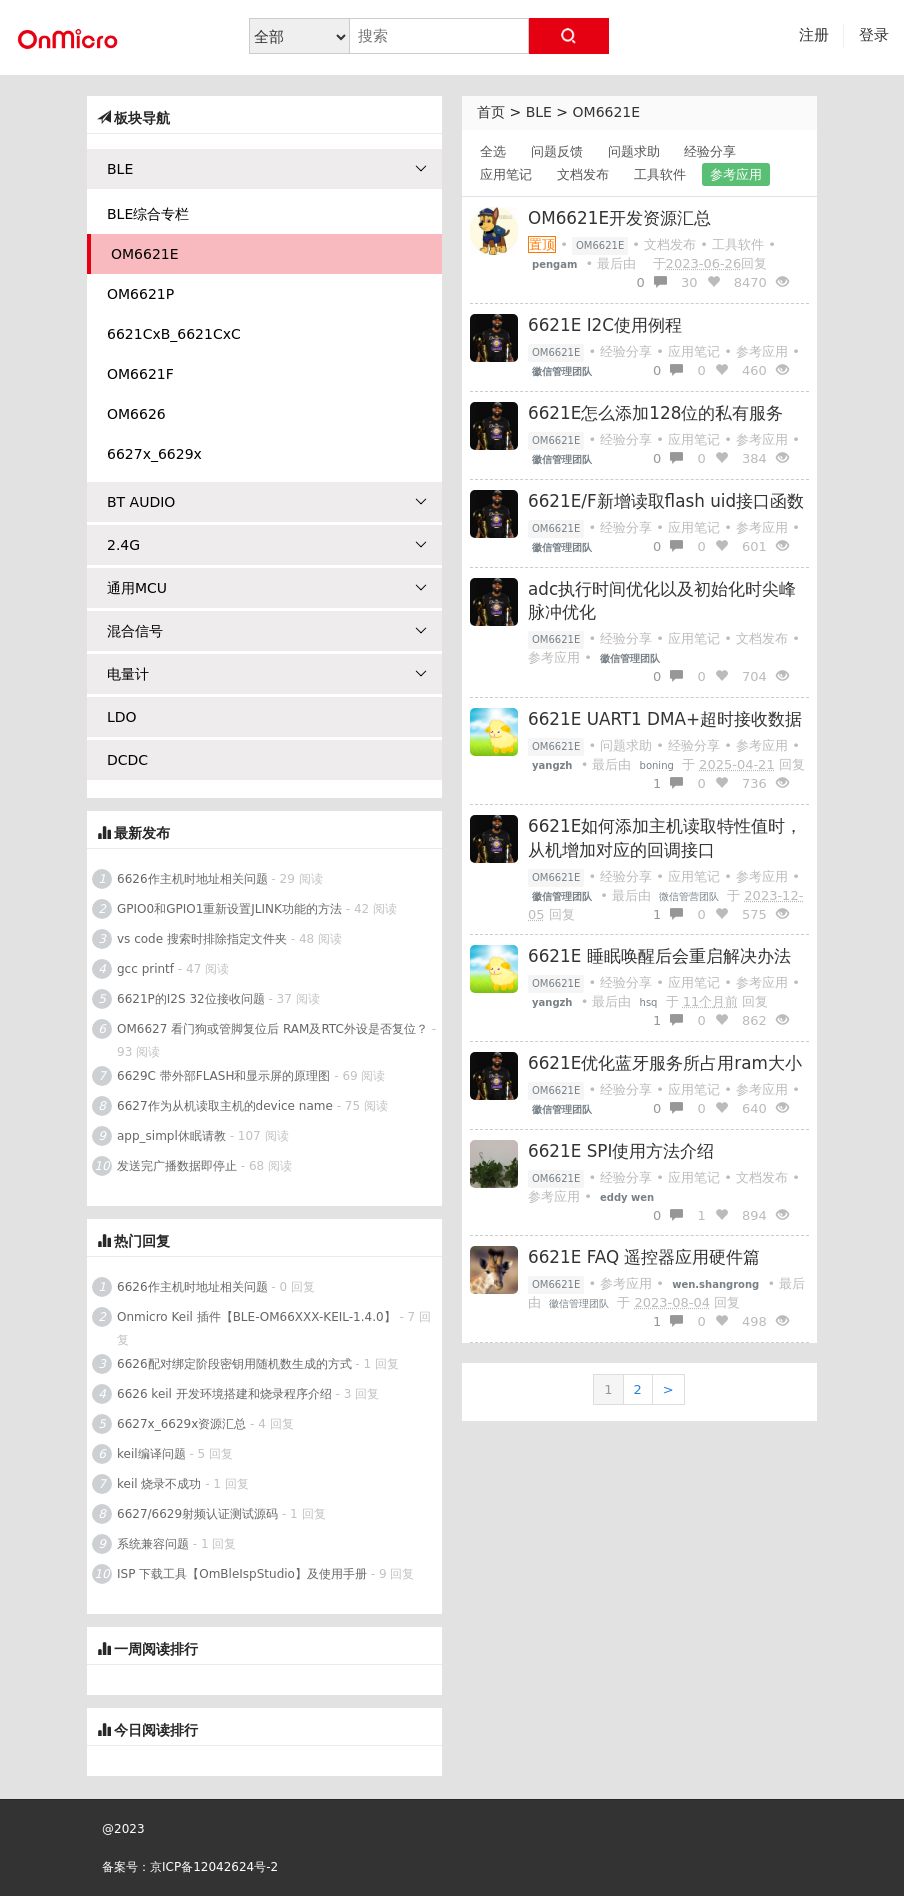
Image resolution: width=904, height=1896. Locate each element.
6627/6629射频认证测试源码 (197, 1514)
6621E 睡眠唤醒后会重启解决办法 (659, 956)
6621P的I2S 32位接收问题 (191, 999)
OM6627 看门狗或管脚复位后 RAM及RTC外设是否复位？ (272, 1029)
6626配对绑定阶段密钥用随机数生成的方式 (234, 1364)
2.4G (267, 545)
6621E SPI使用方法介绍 (621, 1151)
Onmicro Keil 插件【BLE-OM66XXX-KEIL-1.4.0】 (256, 1317)
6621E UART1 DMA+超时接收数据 (665, 719)
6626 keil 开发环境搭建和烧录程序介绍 (224, 1394)
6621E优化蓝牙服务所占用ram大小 (665, 1063)
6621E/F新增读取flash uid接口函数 (666, 501)
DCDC (127, 760)
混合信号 (267, 631)
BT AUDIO (267, 502)
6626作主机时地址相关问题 (192, 879)
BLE (539, 112)
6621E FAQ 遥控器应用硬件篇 (644, 1257)
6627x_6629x (154, 454)
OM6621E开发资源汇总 (619, 218)
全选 (493, 151)
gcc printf (145, 969)
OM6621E (607, 112)
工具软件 (660, 174)
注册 (814, 35)
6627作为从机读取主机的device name (225, 1106)
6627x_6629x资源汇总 (181, 1424)
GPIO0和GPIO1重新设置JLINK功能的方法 (229, 909)
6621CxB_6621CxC (174, 334)
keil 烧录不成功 (159, 1484)
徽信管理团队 (579, 1303)
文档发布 (583, 174)
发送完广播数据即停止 (177, 1166)
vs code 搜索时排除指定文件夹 (202, 939)
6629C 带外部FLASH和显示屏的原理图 (223, 1076)
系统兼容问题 (153, 1544)
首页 (491, 112)
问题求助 (634, 151)
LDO (122, 717)
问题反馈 (557, 151)
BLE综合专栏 (148, 214)
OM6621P (140, 294)
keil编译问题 (151, 1454)
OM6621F (140, 374)
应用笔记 (506, 174)
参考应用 (736, 174)
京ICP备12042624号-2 (214, 1867)
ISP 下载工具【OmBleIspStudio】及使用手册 (242, 1574)
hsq (649, 1002)
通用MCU (267, 588)
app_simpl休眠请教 (171, 1136)
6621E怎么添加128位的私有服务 (655, 413)
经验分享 (710, 151)
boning (657, 765)
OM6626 (136, 414)
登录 (874, 35)
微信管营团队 (689, 896)
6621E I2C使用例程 (605, 325)
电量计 (267, 674)
